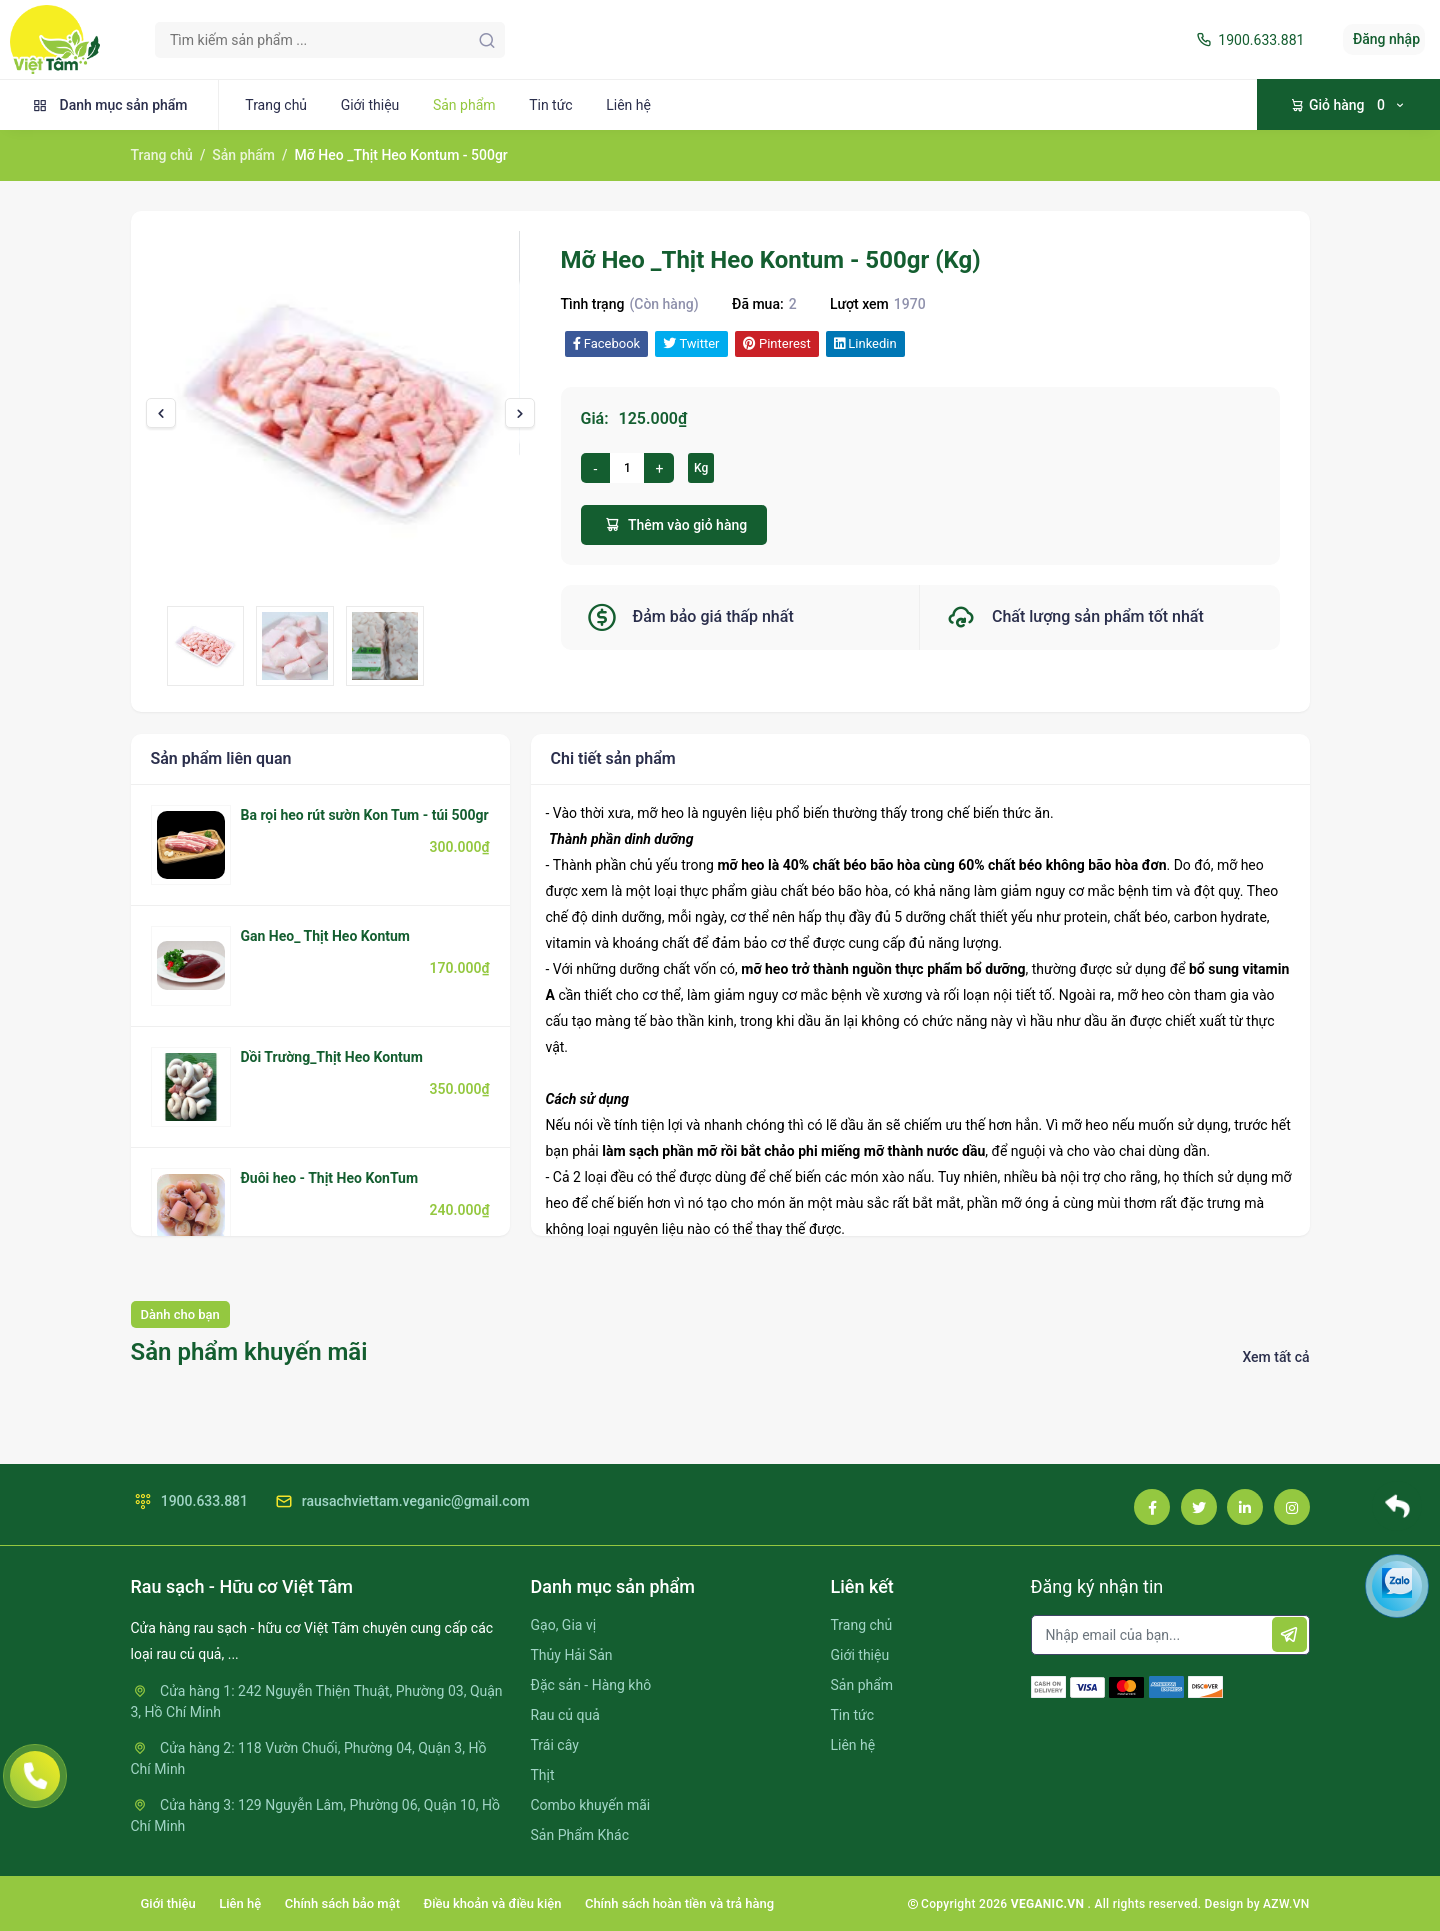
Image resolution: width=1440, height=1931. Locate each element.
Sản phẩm (464, 105)
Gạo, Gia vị (564, 1625)
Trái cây (555, 1745)
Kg (701, 468)
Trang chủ (276, 105)
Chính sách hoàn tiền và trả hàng (679, 1903)
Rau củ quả (565, 1715)
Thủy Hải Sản (572, 1655)
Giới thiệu (370, 105)
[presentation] (161, 413)
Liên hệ (628, 105)
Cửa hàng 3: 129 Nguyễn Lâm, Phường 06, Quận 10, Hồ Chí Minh (315, 1815)
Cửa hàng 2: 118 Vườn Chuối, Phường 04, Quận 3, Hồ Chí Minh (309, 1758)
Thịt (543, 1775)
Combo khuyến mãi (591, 1805)
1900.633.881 (1248, 40)
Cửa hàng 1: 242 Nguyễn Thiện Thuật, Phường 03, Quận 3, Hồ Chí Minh (317, 1701)
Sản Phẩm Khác (580, 1835)
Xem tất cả (1275, 1357)
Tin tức (551, 105)
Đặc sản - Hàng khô (591, 1685)
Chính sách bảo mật (342, 1903)
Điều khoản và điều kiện (493, 1903)
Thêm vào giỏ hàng (674, 524)
